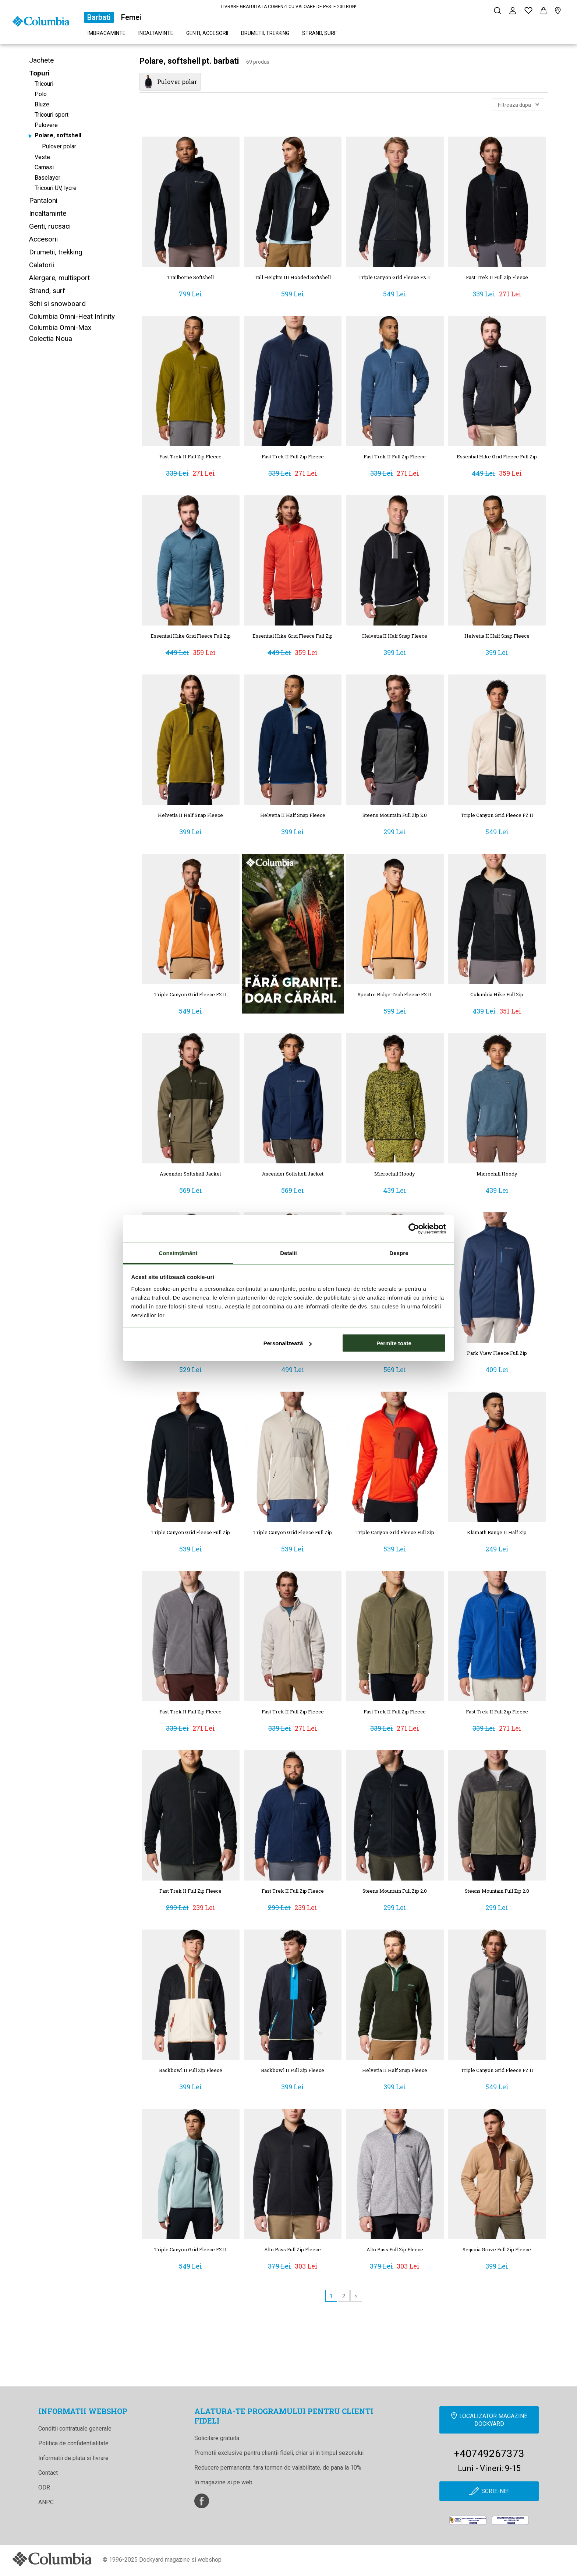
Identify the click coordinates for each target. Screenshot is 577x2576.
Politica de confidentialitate (73, 2443)
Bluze (42, 104)
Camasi (44, 167)
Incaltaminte (155, 33)
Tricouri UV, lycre (56, 187)
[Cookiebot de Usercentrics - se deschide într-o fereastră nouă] (414, 1228)
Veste (42, 157)
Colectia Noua (50, 338)
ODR (44, 2487)
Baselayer (47, 177)
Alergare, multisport (59, 278)
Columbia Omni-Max (60, 327)
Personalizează (287, 1343)
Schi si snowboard (57, 303)
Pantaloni (43, 200)
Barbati (99, 17)
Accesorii (43, 239)
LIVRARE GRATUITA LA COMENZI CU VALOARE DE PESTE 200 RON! (288, 6)
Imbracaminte (106, 33)
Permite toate (393, 1343)
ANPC (46, 2502)
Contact (48, 2472)
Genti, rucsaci (50, 226)
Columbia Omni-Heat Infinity (72, 316)
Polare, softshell (58, 135)
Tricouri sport (51, 114)
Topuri (39, 73)
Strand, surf (319, 33)
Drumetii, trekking (265, 33)
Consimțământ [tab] (178, 1253)
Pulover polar (59, 146)
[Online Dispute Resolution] (510, 2520)
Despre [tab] (398, 1253)
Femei (131, 17)
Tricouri (44, 83)
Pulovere (46, 124)
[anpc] (467, 2520)
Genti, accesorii (207, 33)
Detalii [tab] (288, 1253)
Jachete (41, 60)
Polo (41, 94)
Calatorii (41, 265)
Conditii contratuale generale (74, 2428)
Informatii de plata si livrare (73, 2458)
